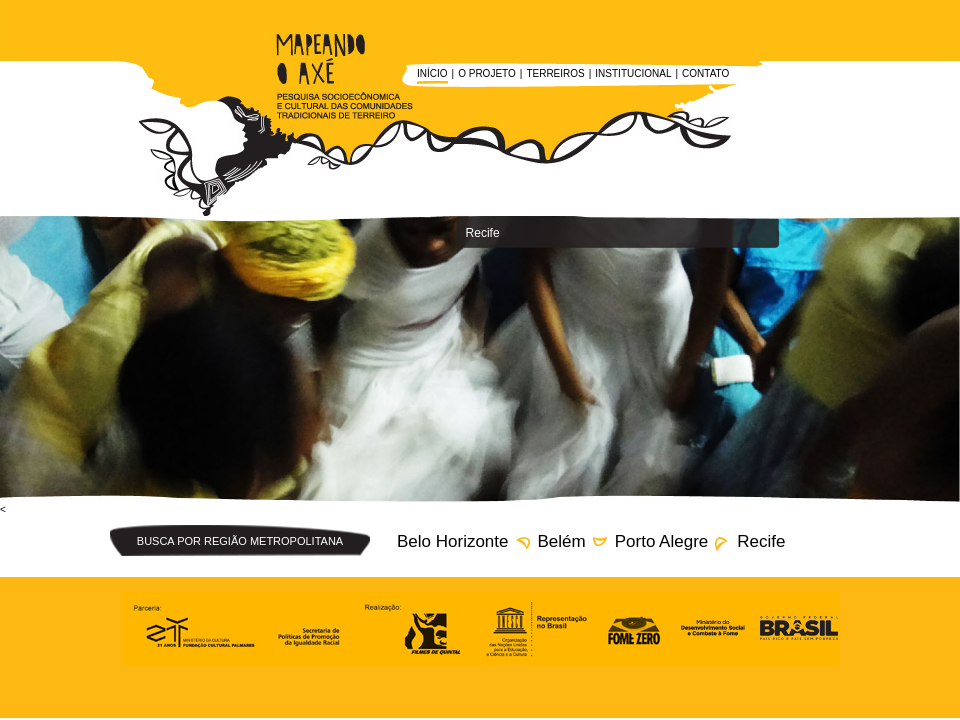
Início (432, 73)
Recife (761, 541)
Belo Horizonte (453, 541)
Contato (705, 73)
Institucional (633, 73)
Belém (562, 541)
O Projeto (487, 73)
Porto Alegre (662, 541)
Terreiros (555, 73)
